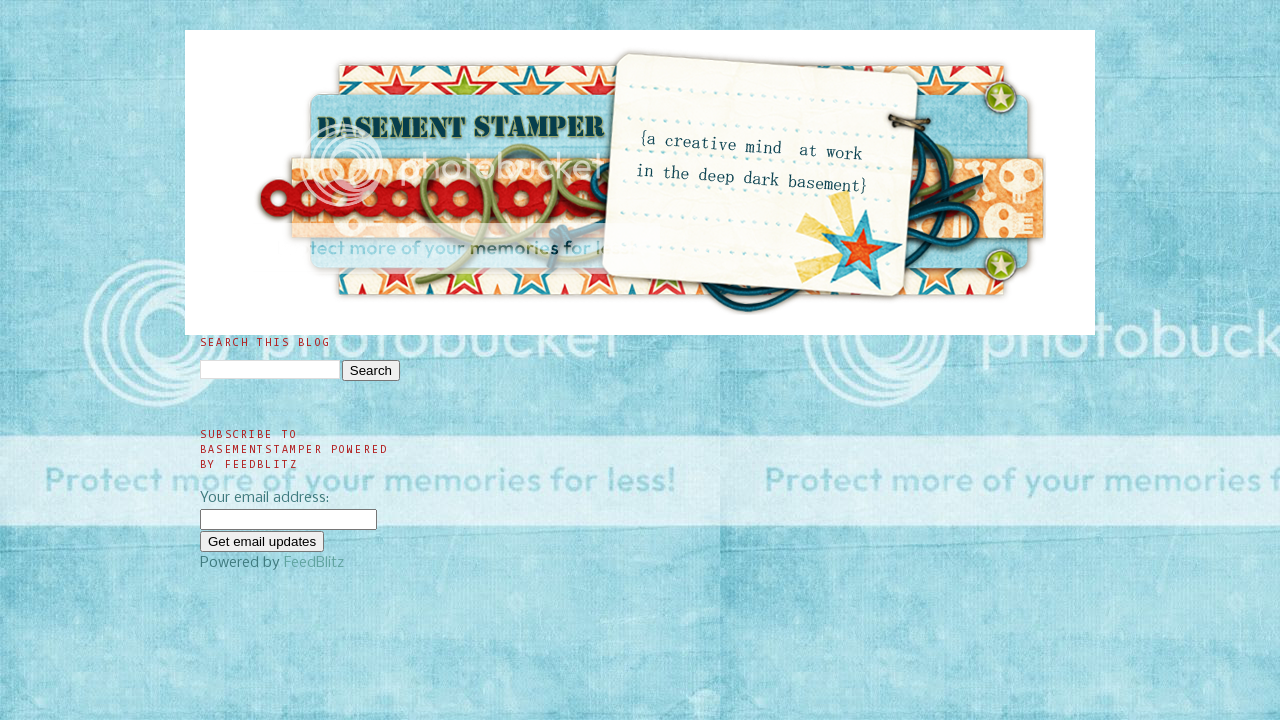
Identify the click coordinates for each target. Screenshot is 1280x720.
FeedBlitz (314, 563)
